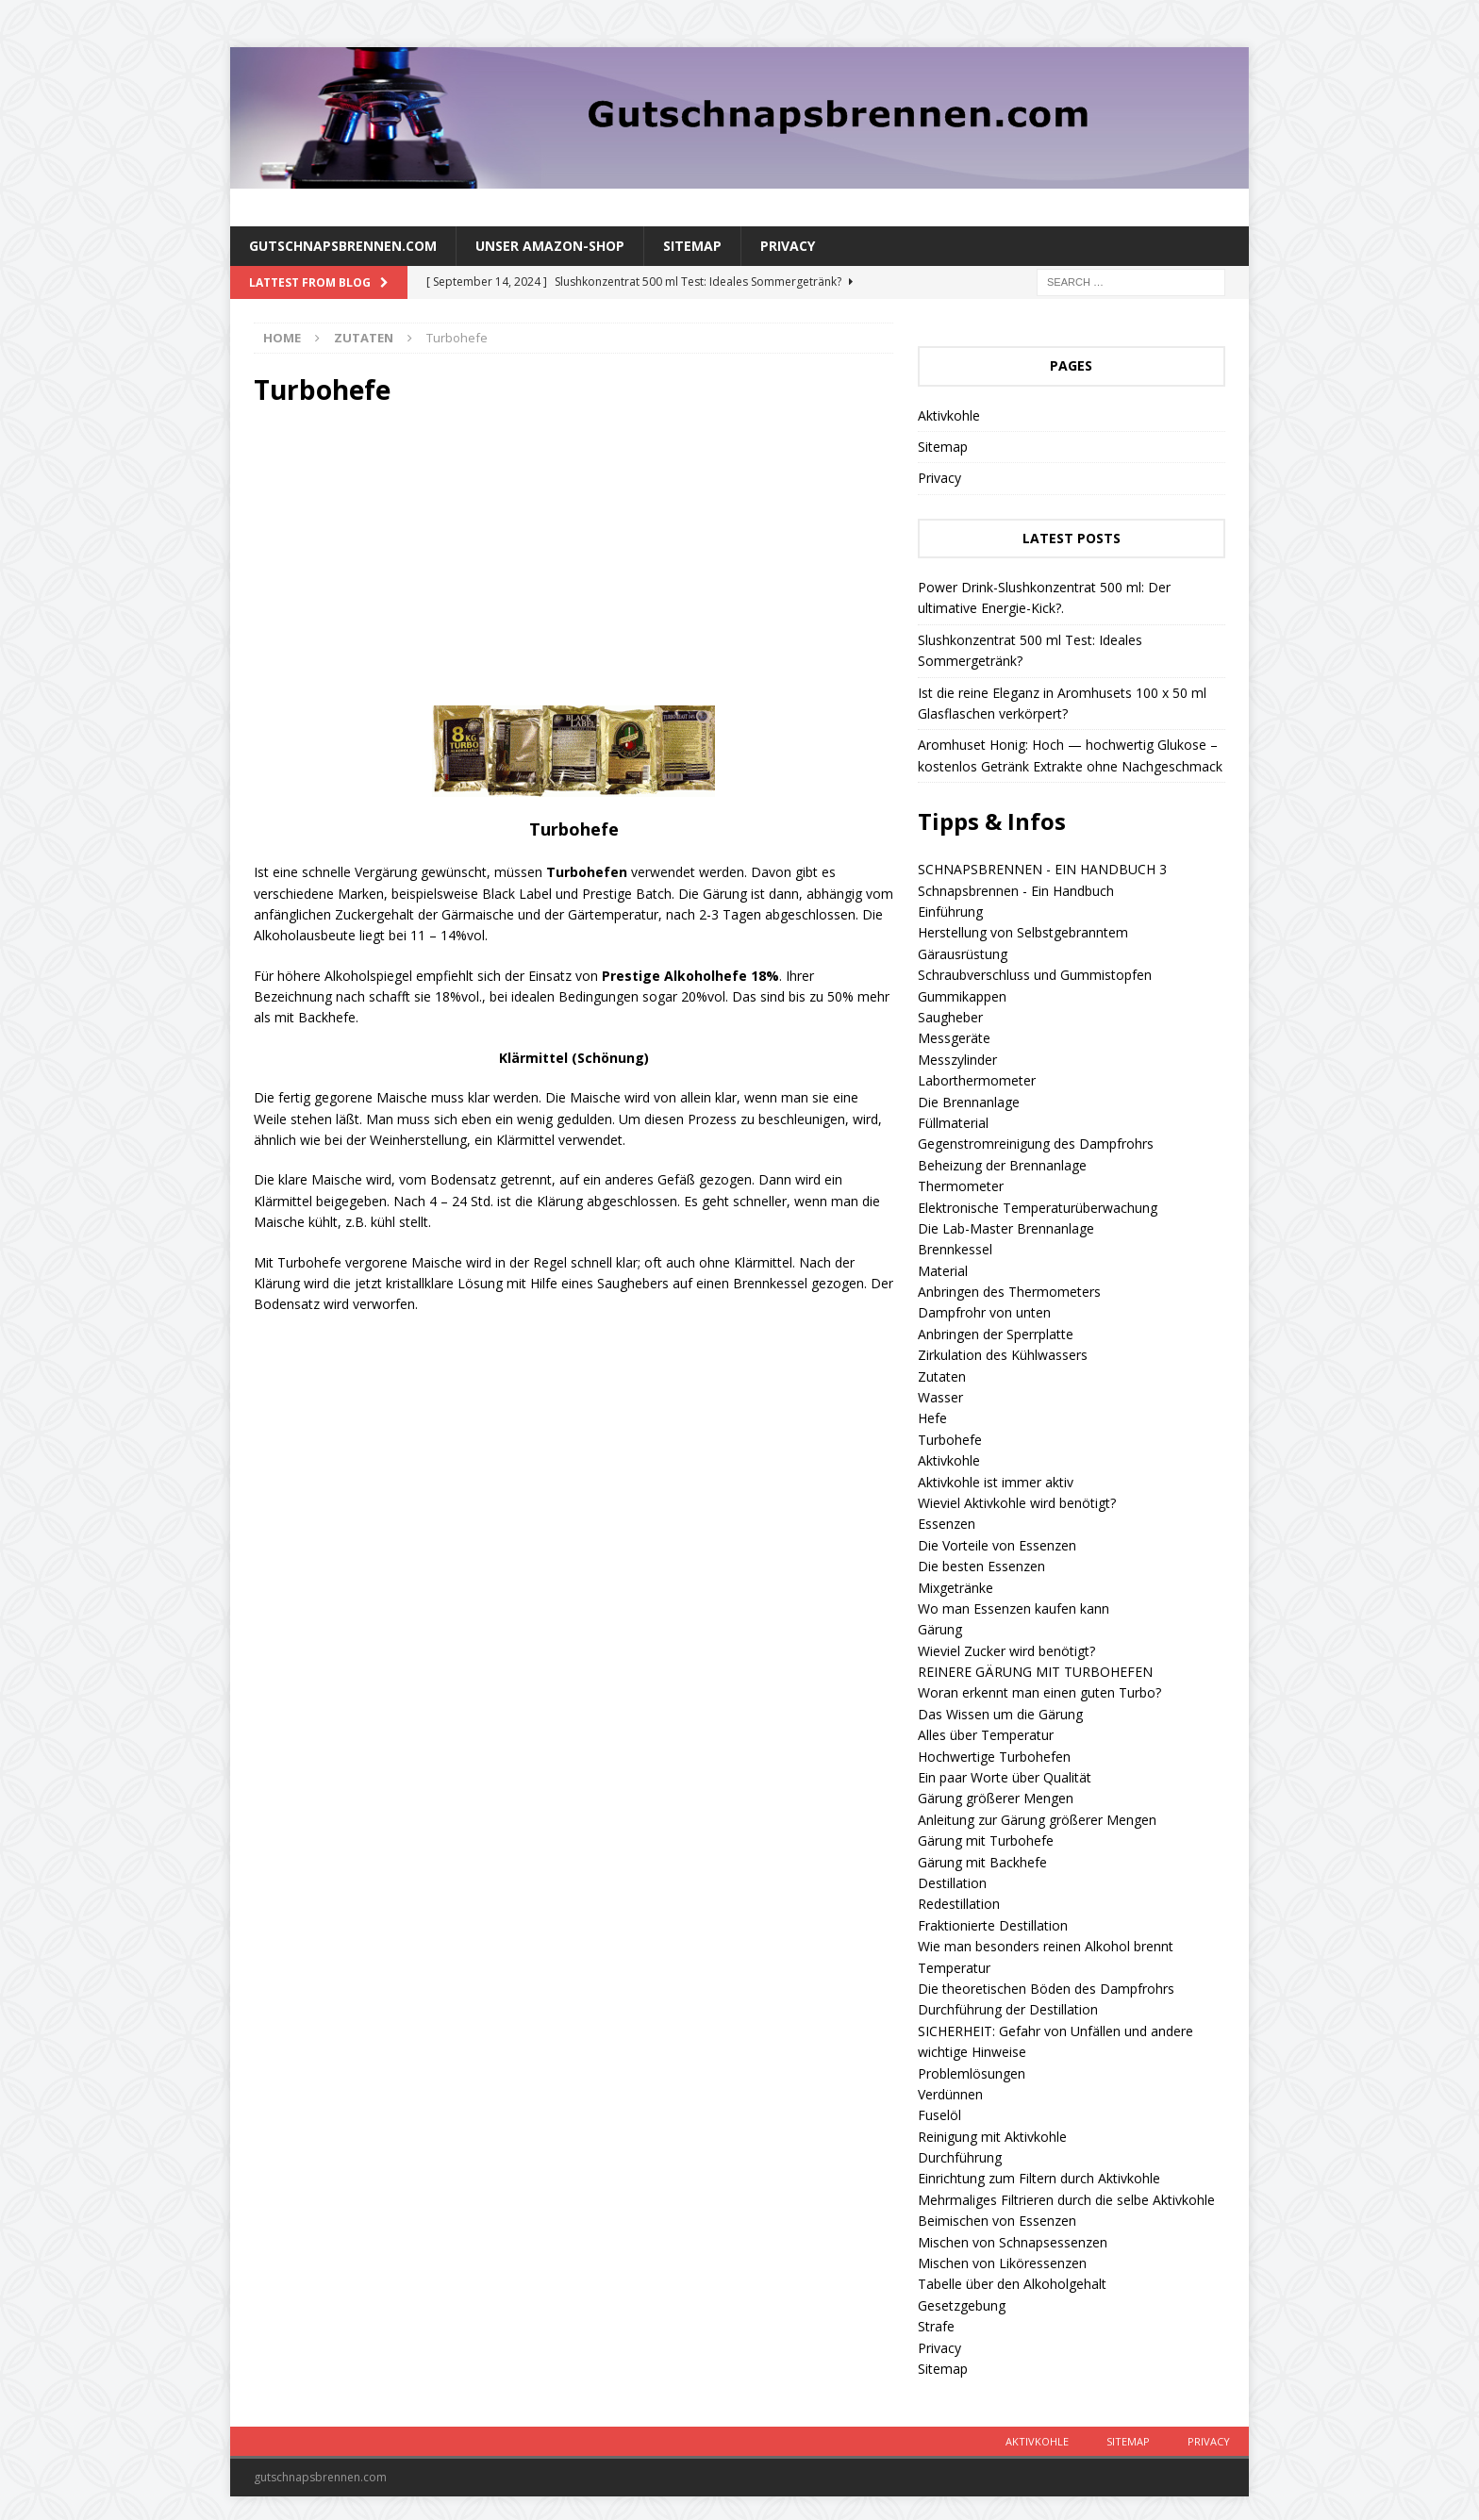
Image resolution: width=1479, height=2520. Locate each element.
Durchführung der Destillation (1008, 2009)
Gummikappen (962, 996)
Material (943, 1271)
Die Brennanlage (969, 1102)
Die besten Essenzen (981, 1566)
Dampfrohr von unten (984, 1312)
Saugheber (950, 1017)
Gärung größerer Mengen (995, 1798)
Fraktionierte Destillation (993, 1925)
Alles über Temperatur (986, 1735)
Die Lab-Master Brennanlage (1006, 1228)
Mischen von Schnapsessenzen (1012, 2242)
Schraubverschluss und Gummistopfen (1035, 975)
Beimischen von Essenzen (997, 2221)
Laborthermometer (977, 1080)
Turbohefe (950, 1440)
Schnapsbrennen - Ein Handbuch (1016, 891)
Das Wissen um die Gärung (1000, 1714)
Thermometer (961, 1186)
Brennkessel (955, 1249)
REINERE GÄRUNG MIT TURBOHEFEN (1035, 1672)
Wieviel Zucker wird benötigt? (1006, 1651)
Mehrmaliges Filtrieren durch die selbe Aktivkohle (1066, 2200)
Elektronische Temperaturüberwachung (1037, 1208)
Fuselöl (939, 2115)
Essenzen (946, 1524)
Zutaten (942, 1376)
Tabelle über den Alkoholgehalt (1012, 2284)
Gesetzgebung (961, 2305)
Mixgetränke (955, 1588)
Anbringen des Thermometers (1009, 1292)
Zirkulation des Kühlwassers (1003, 1355)
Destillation (952, 1883)
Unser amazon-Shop (549, 246)
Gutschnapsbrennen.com (343, 246)
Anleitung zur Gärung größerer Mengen (1037, 1820)
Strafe (936, 2326)
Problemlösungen (971, 2073)
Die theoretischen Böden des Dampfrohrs (1046, 1989)
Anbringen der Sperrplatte (995, 1334)
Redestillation (959, 1904)
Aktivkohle (949, 415)
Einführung (950, 911)
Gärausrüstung (962, 954)
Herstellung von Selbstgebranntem (1023, 932)
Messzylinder (957, 1060)
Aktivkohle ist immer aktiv (995, 1482)
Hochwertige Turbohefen (994, 1757)
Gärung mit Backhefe (982, 1862)
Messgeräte (954, 1038)
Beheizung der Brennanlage (1002, 1165)
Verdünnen (950, 2094)
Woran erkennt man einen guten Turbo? (1039, 1692)
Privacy (787, 246)
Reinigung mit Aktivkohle (992, 2137)
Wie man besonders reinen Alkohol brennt (1045, 1946)
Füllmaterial (953, 1123)
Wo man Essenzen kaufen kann (1013, 1608)
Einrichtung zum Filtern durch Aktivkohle (1039, 2178)
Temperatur (954, 1968)
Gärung (940, 1629)
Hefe (932, 1418)
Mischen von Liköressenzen (1002, 2263)
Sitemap (692, 246)
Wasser (940, 1397)
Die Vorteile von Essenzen (997, 1545)
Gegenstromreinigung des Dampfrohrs (1036, 1143)
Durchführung (960, 2157)
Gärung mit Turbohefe (986, 1840)
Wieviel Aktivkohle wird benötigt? (1017, 1503)
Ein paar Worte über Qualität (1004, 1777)
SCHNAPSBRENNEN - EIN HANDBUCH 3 (1042, 869)
